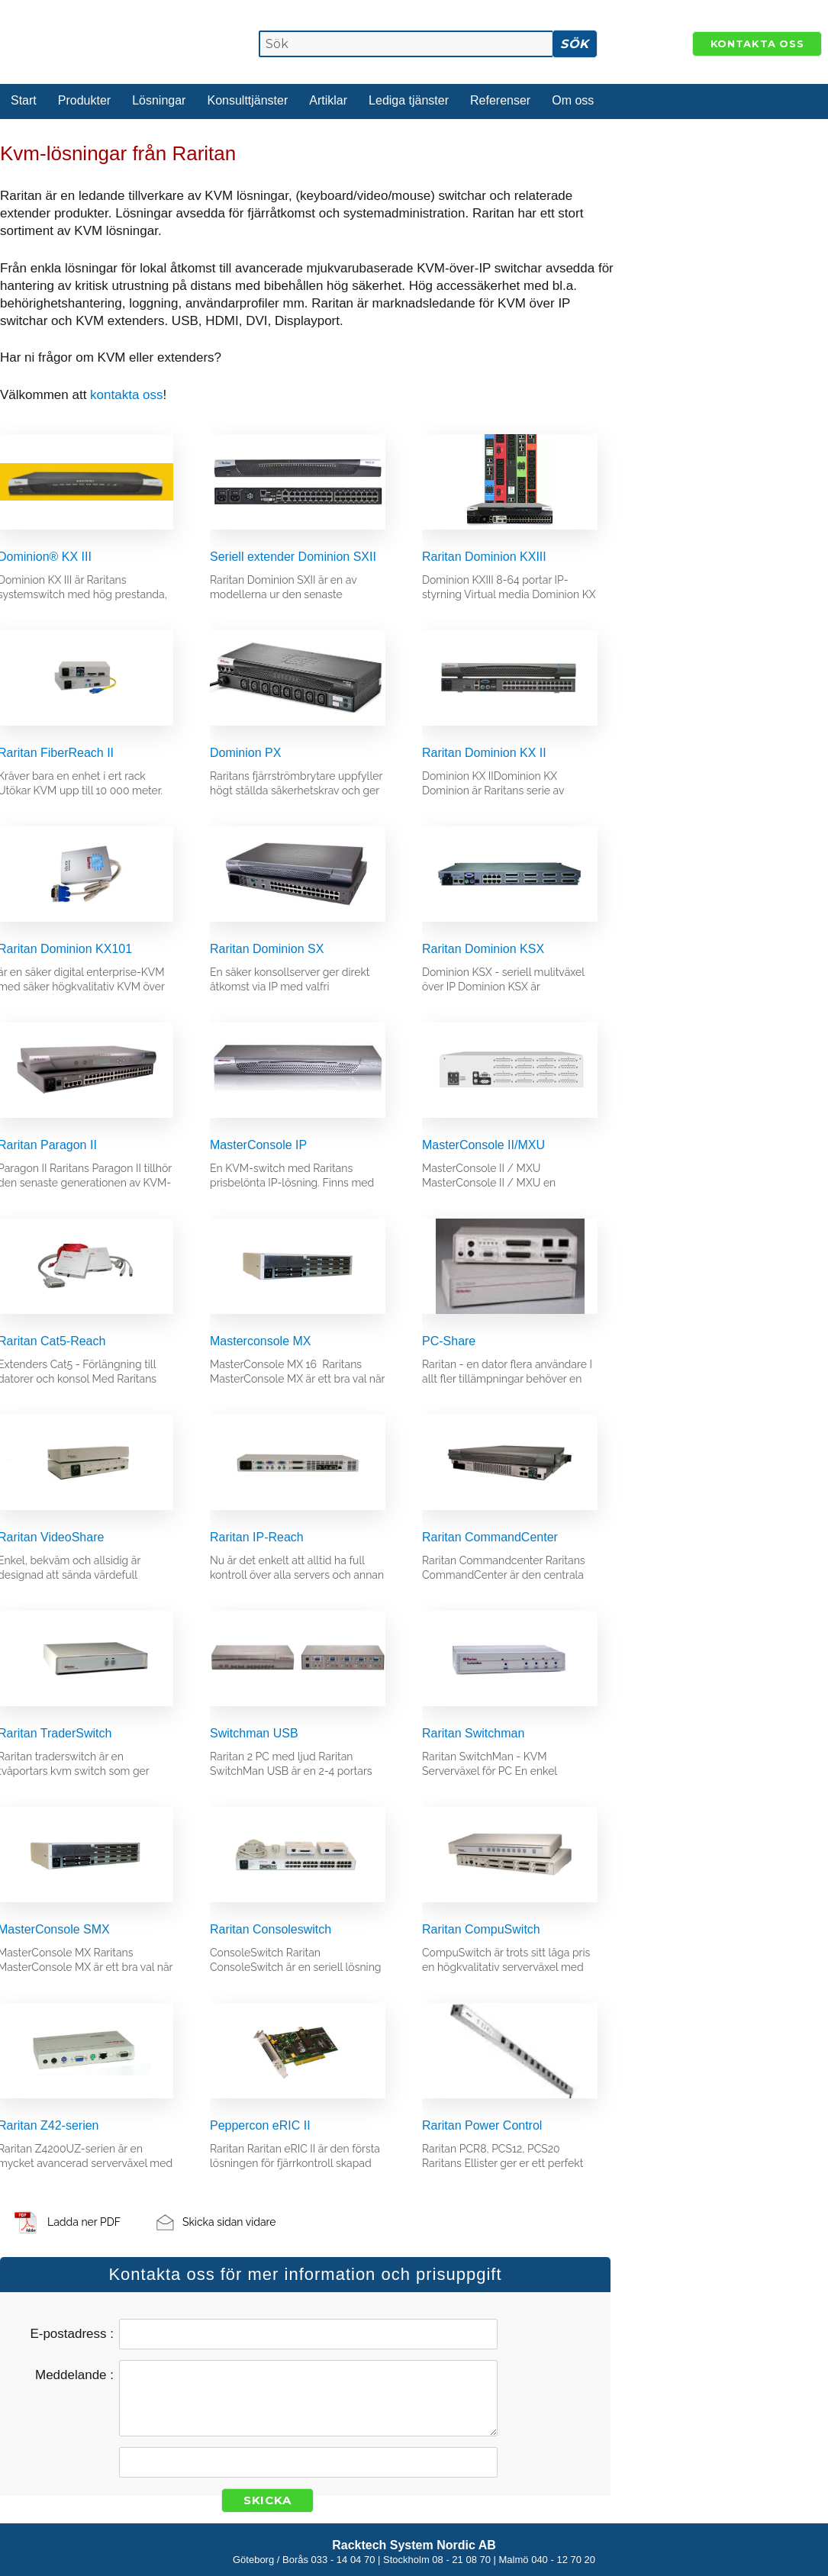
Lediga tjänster (409, 100)
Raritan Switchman (473, 1733)
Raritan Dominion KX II (484, 752)
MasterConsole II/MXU (483, 1144)
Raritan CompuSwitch (481, 1929)
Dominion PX (245, 752)
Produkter (84, 100)
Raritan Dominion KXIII (484, 556)
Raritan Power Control (482, 2125)
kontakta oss (126, 395)
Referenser (500, 100)
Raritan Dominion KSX (483, 948)
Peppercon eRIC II (260, 2125)
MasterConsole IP (258, 1144)
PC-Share (448, 1341)
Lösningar (158, 100)
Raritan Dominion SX (267, 948)
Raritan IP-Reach (257, 1537)
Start (24, 100)
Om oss (573, 100)
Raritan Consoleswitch (270, 1929)
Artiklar (328, 100)
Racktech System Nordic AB (414, 2545)
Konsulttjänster (247, 100)
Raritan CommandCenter (490, 1537)
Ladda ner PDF (84, 2222)
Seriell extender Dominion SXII (293, 556)
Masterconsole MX (260, 1341)
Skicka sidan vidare (229, 2222)
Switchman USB (254, 1733)
